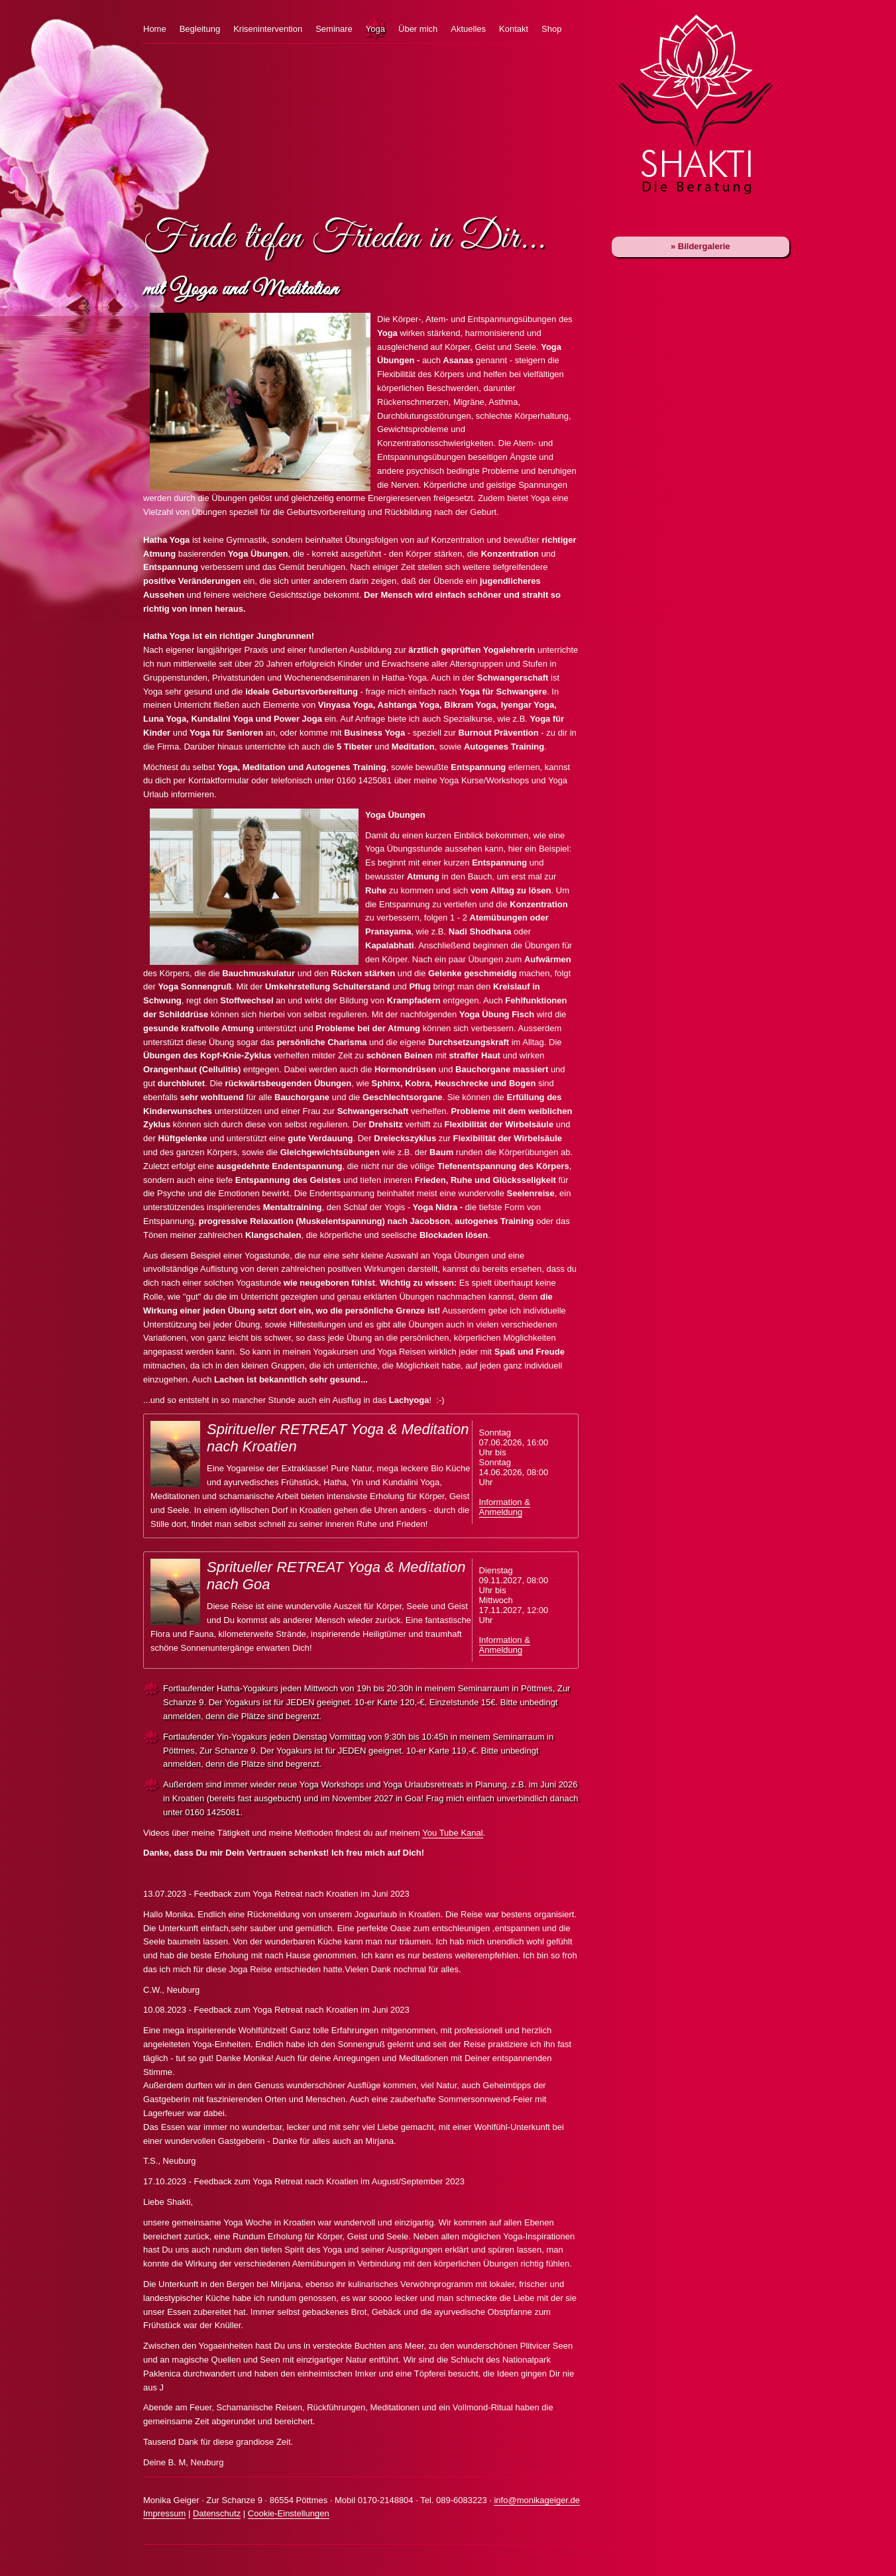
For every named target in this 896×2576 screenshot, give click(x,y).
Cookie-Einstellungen (288, 2513)
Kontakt (513, 29)
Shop (551, 29)
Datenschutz (217, 2513)
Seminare (334, 29)
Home (154, 29)
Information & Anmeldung (504, 1507)
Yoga (375, 29)
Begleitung (200, 29)
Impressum (164, 2513)
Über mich (417, 29)
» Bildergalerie (700, 246)
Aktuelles (468, 29)
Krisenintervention (267, 29)
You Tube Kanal (452, 1833)
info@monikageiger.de (537, 2500)
